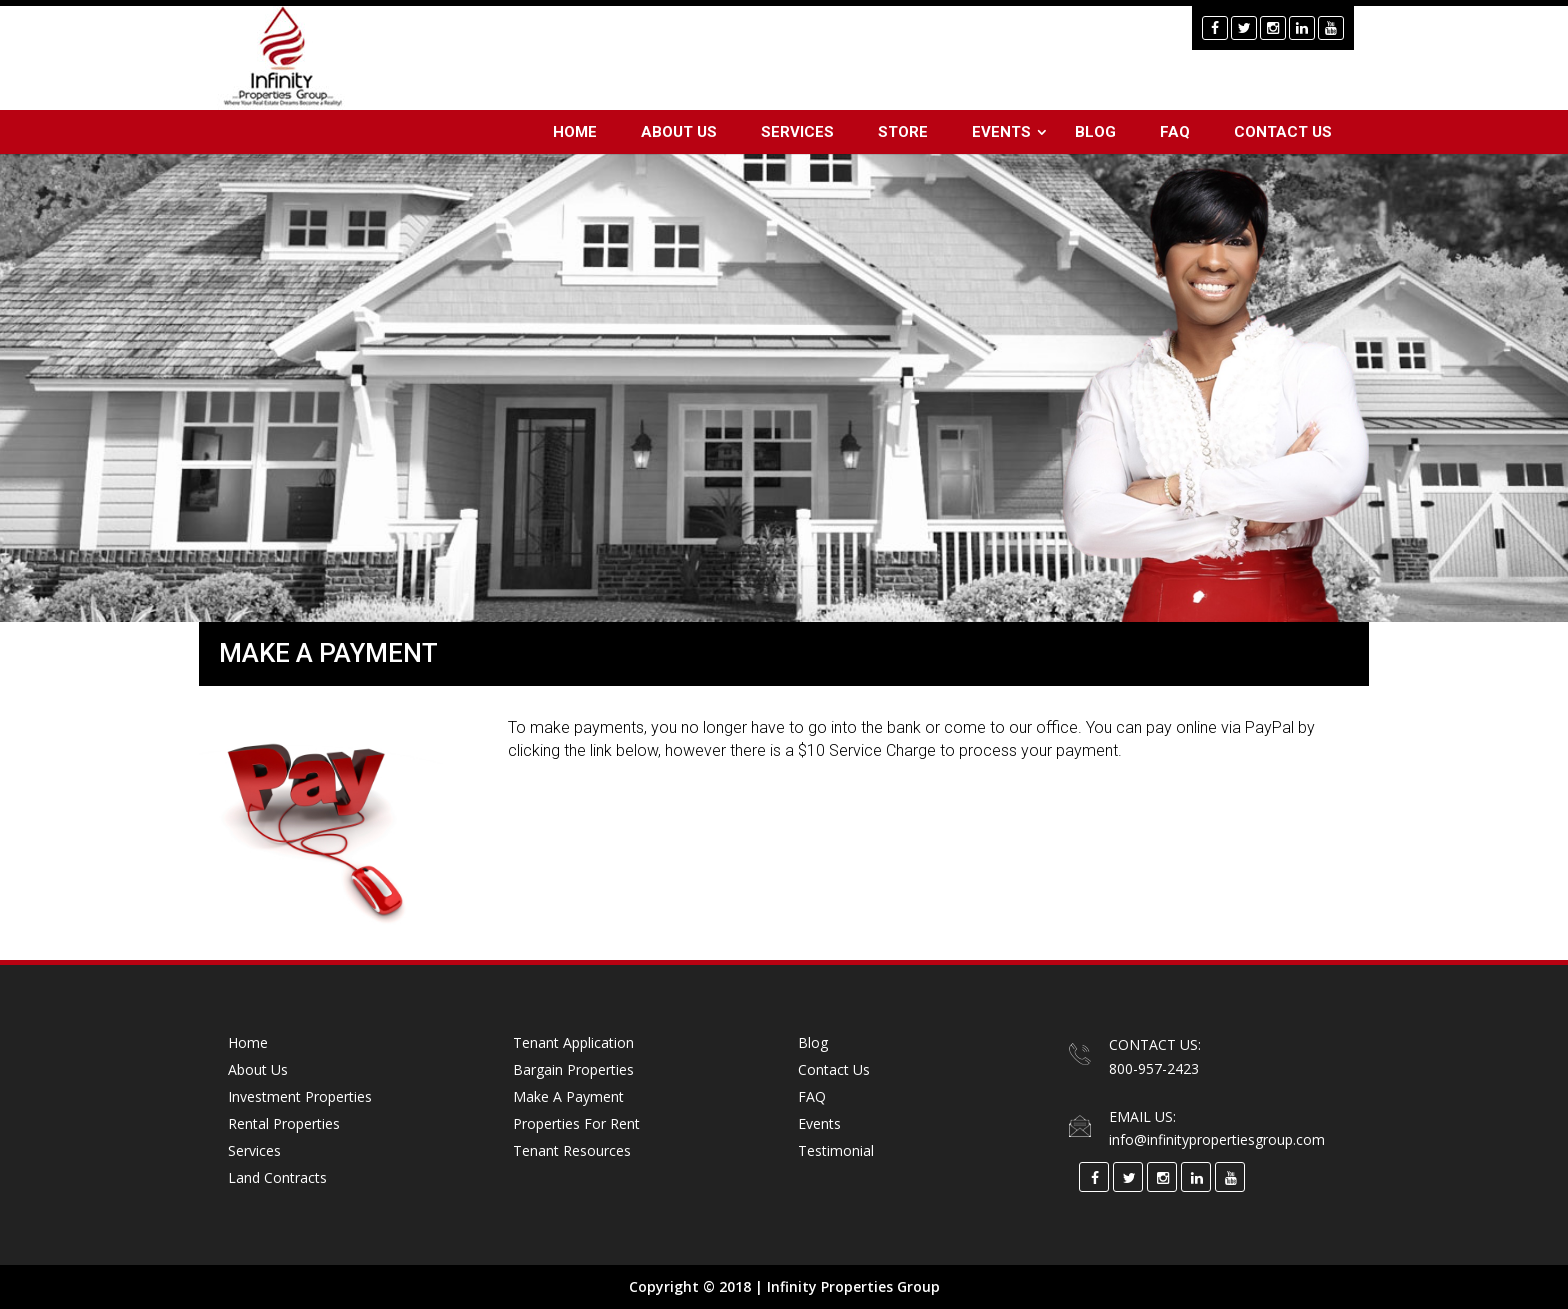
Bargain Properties (573, 1069)
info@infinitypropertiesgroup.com (1217, 1139)
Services (797, 132)
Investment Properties (300, 1096)
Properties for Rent (576, 1123)
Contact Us (1283, 132)
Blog (1095, 132)
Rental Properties (284, 1123)
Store (903, 132)
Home (575, 132)
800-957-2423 (1154, 1068)
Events (1001, 132)
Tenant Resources (572, 1150)
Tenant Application (573, 1042)
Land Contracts (277, 1177)
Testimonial (836, 1150)
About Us (679, 132)
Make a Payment (568, 1096)
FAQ (1175, 132)
